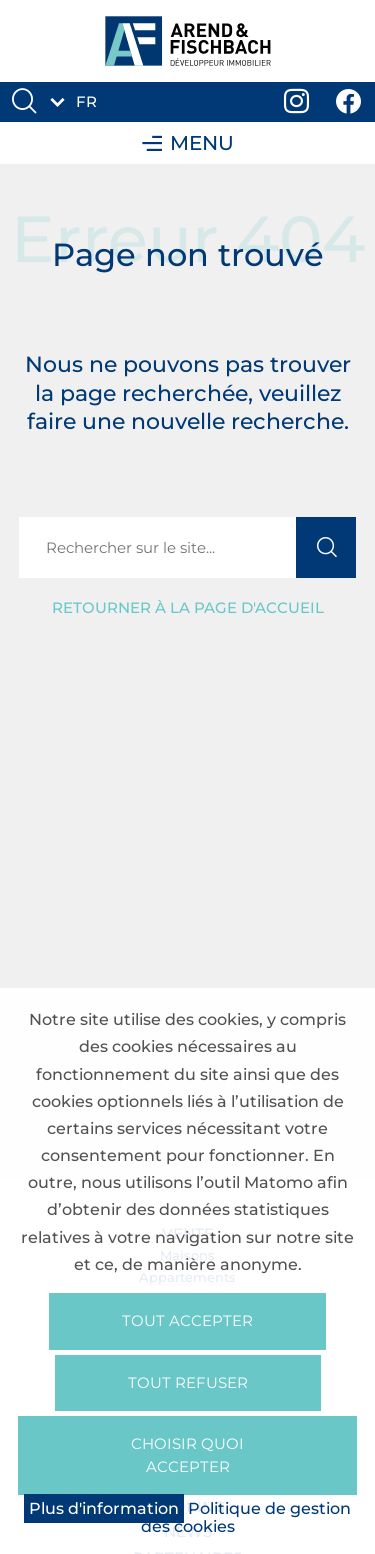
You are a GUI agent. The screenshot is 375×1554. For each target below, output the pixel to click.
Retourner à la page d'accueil (188, 607)
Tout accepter (187, 1320)
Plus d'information (104, 1508)
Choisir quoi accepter (187, 1455)
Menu (188, 143)
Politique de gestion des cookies (246, 1517)
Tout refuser (188, 1382)
